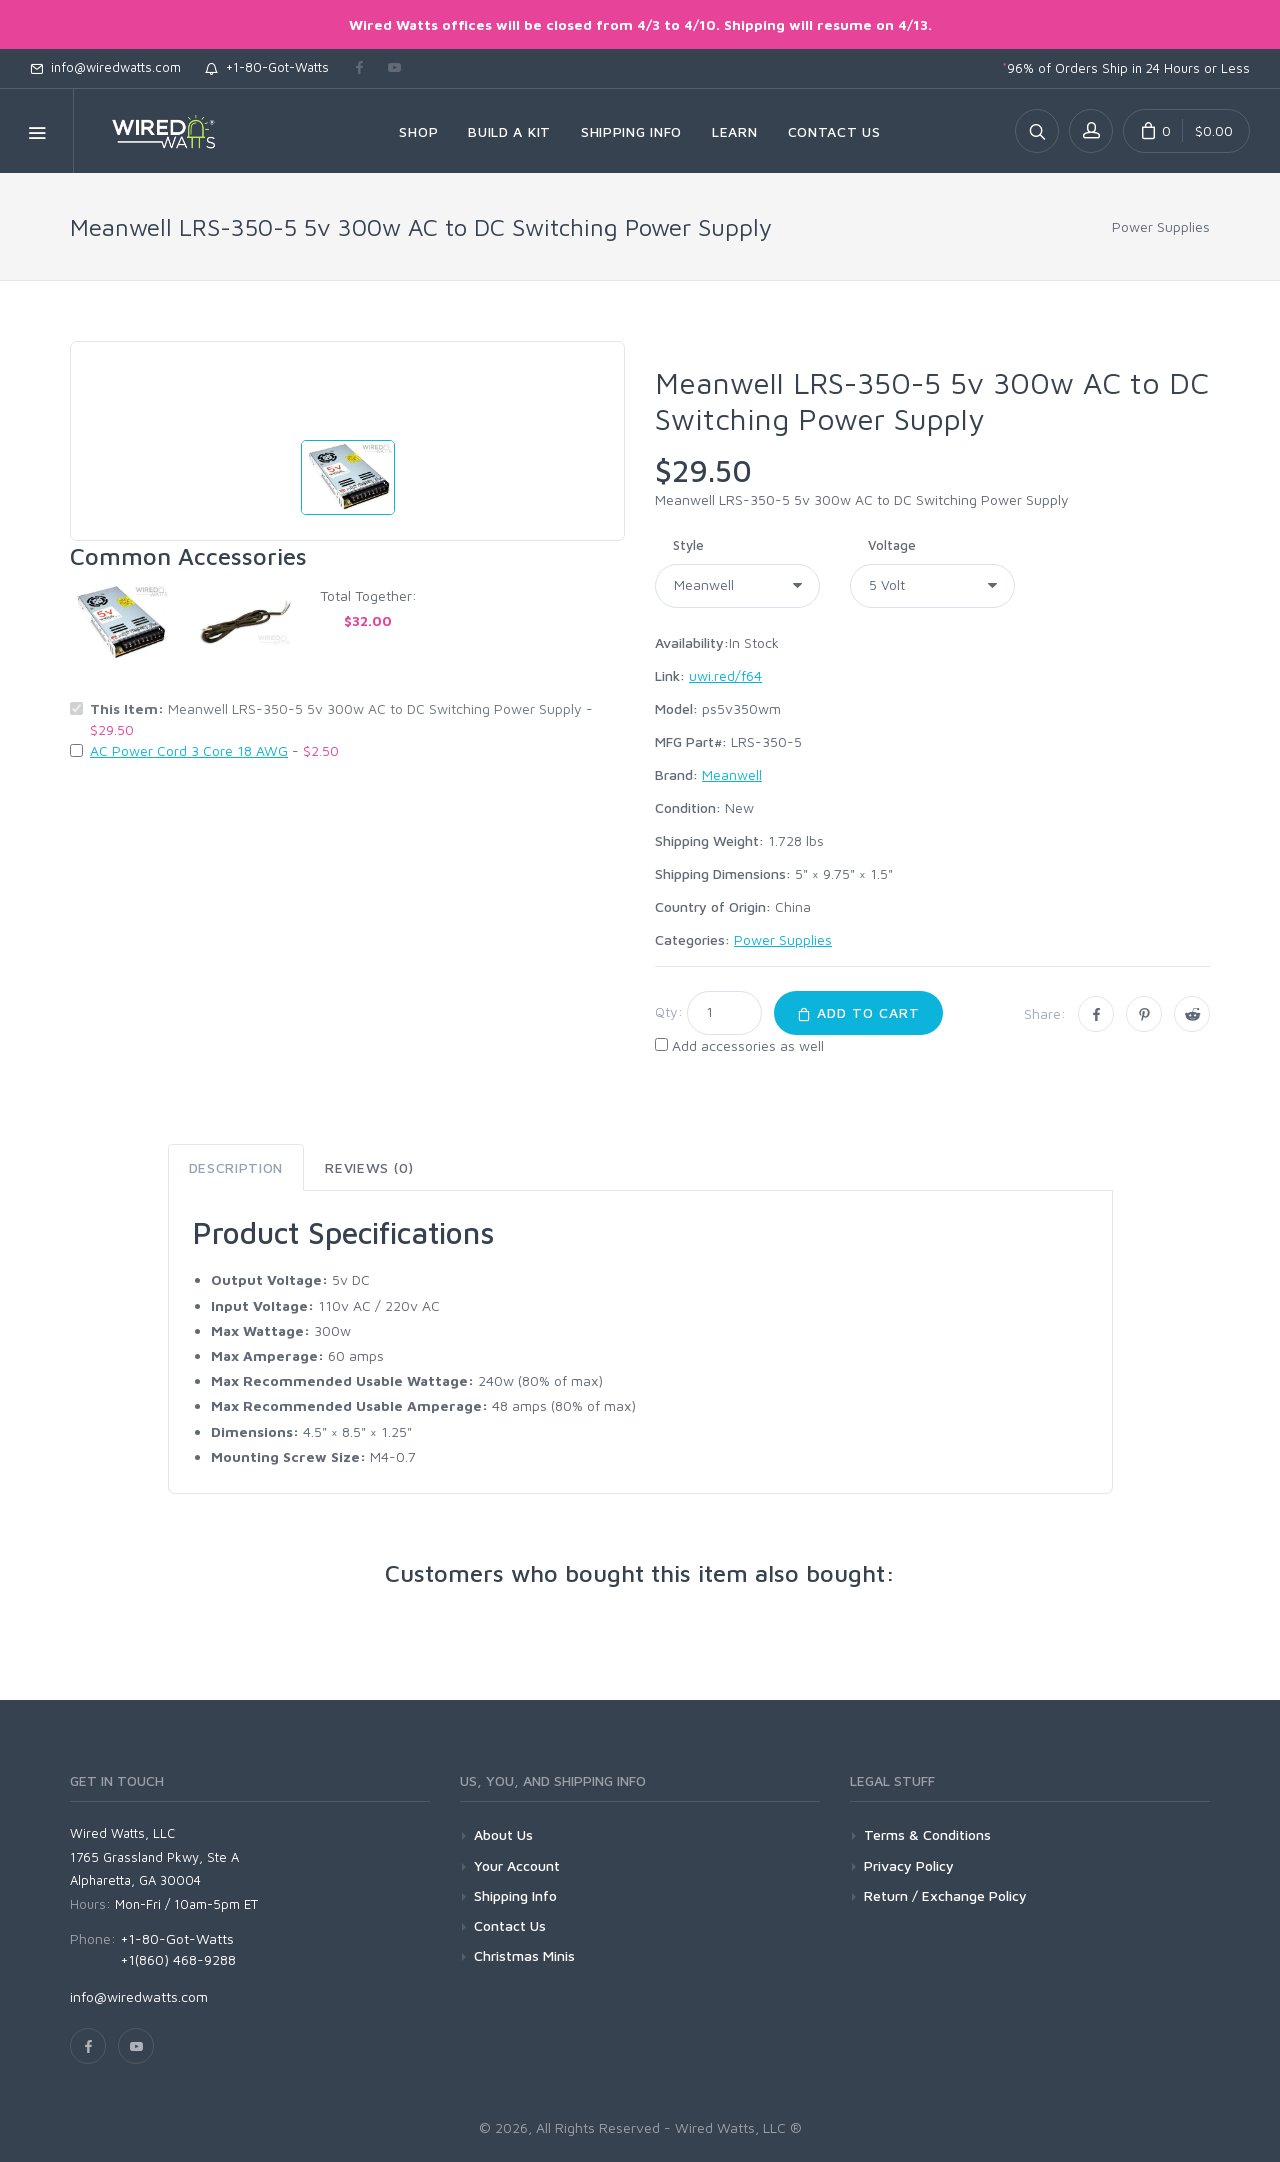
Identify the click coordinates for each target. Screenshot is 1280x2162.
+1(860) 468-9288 (178, 1959)
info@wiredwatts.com (105, 67)
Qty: (669, 1011)
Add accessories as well (748, 1045)
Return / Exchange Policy (945, 1895)
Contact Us (510, 1925)
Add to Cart (858, 1012)
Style (688, 545)
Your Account (517, 1865)
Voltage (892, 545)
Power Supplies (1161, 226)
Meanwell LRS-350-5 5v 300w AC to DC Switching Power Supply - (341, 719)
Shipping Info (515, 1895)
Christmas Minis (524, 1955)
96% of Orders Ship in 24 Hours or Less (1126, 68)
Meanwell (732, 774)
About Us (503, 1834)
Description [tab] (236, 1167)
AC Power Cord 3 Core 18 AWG (189, 750)
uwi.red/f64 (725, 675)
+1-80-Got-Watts (267, 67)
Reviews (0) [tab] (369, 1167)
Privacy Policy (909, 1865)
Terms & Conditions (927, 1834)
